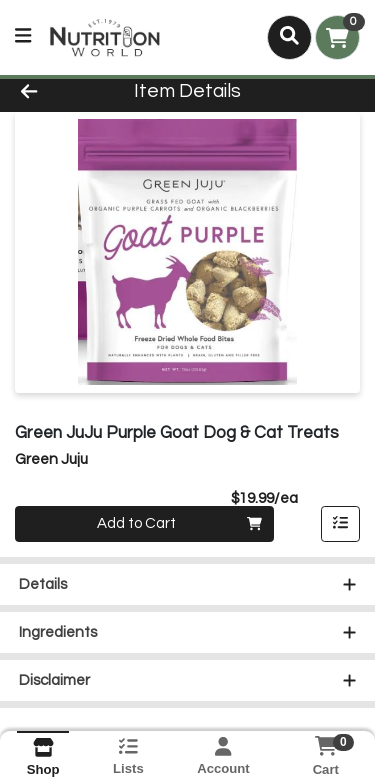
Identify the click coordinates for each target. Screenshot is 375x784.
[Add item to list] (341, 524)
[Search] (289, 37)
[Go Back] (58, 92)
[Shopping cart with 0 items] (337, 37)
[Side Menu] (23, 37)
